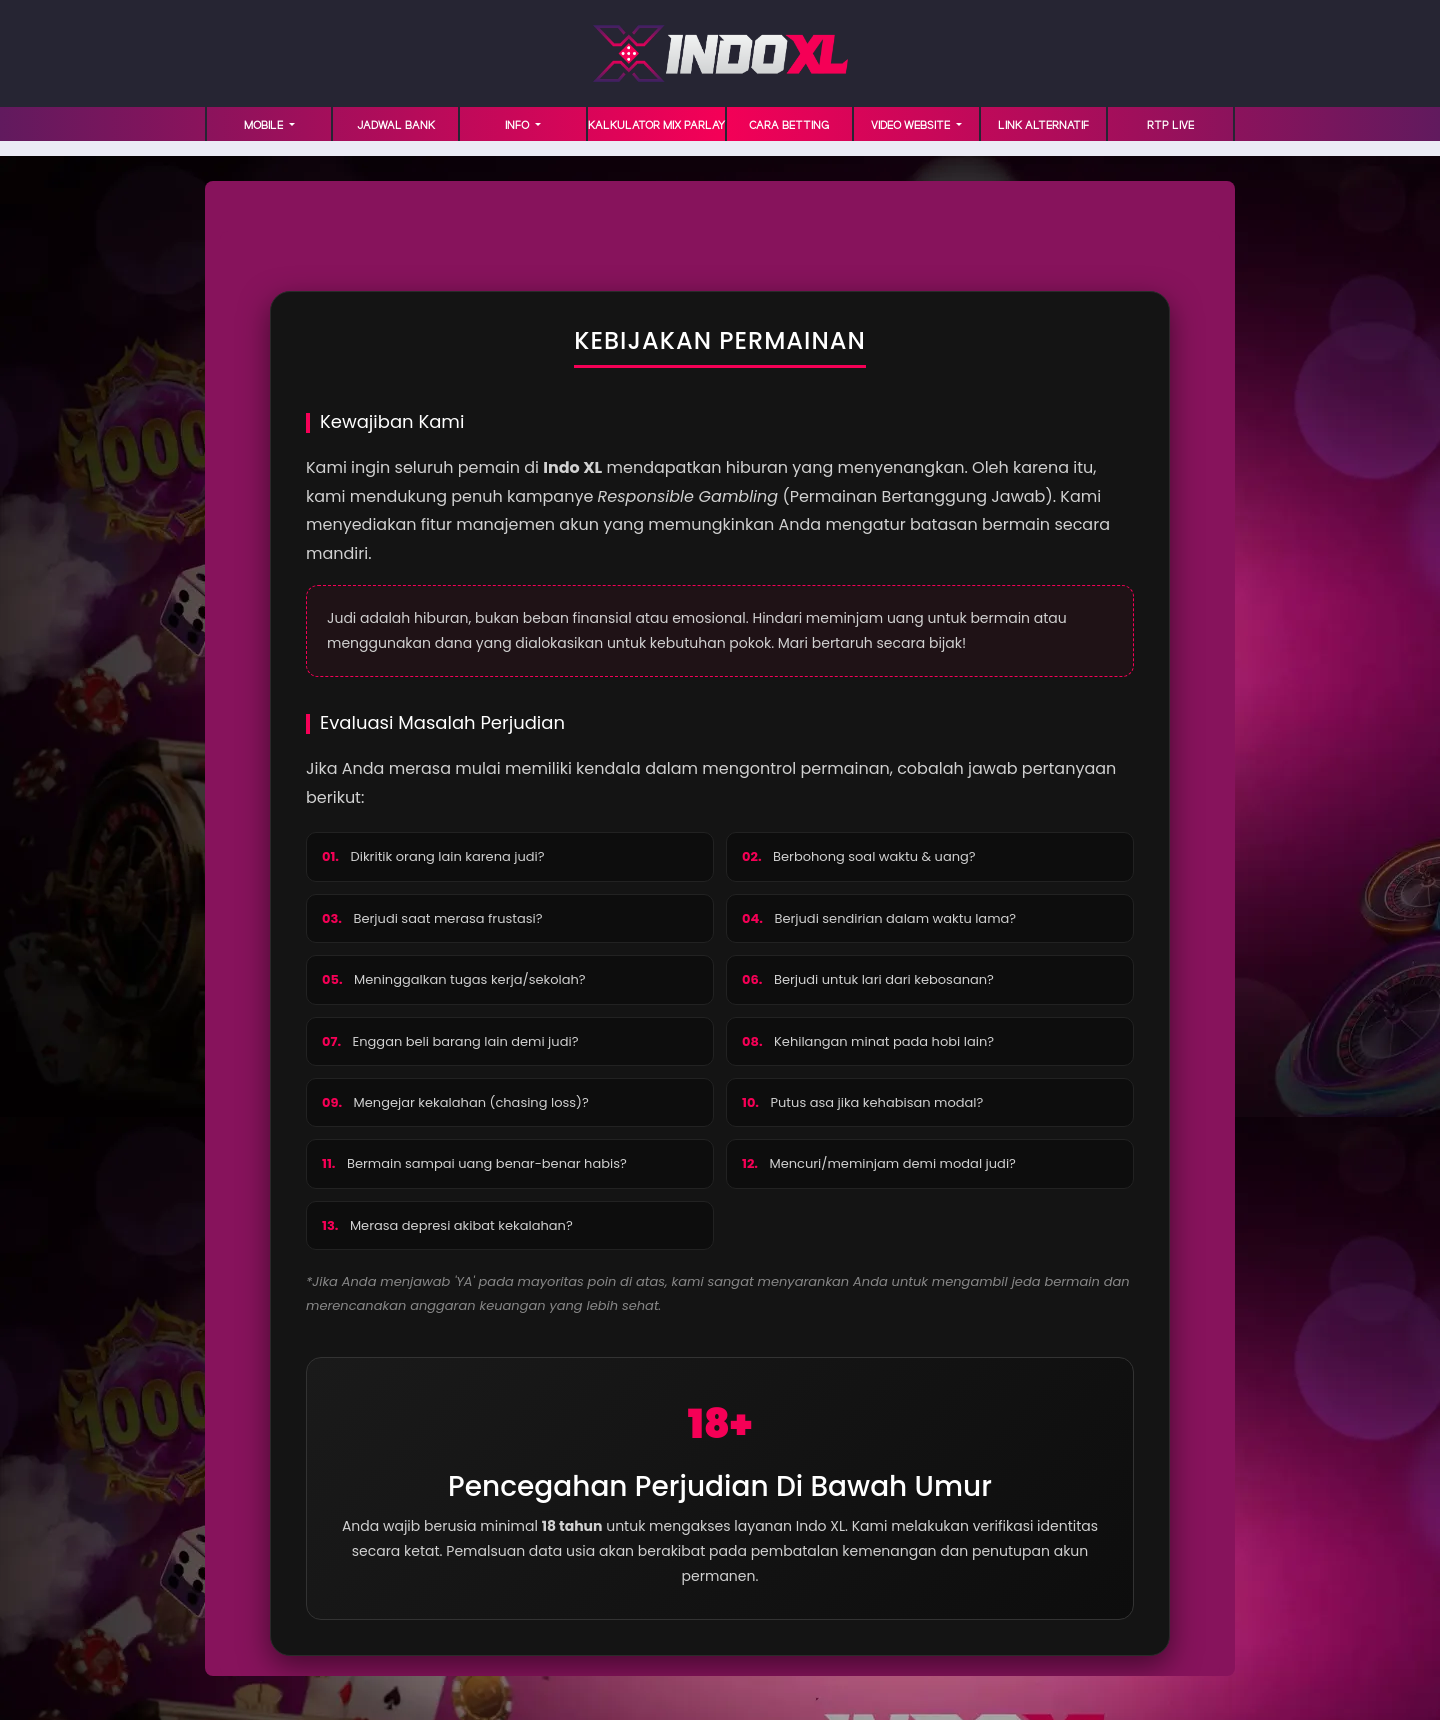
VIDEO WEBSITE (912, 126)
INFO (518, 126)
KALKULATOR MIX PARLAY (656, 126)
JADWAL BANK (396, 126)
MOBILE (265, 126)
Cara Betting (789, 126)
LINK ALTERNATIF (1043, 126)
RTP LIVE (1170, 126)
